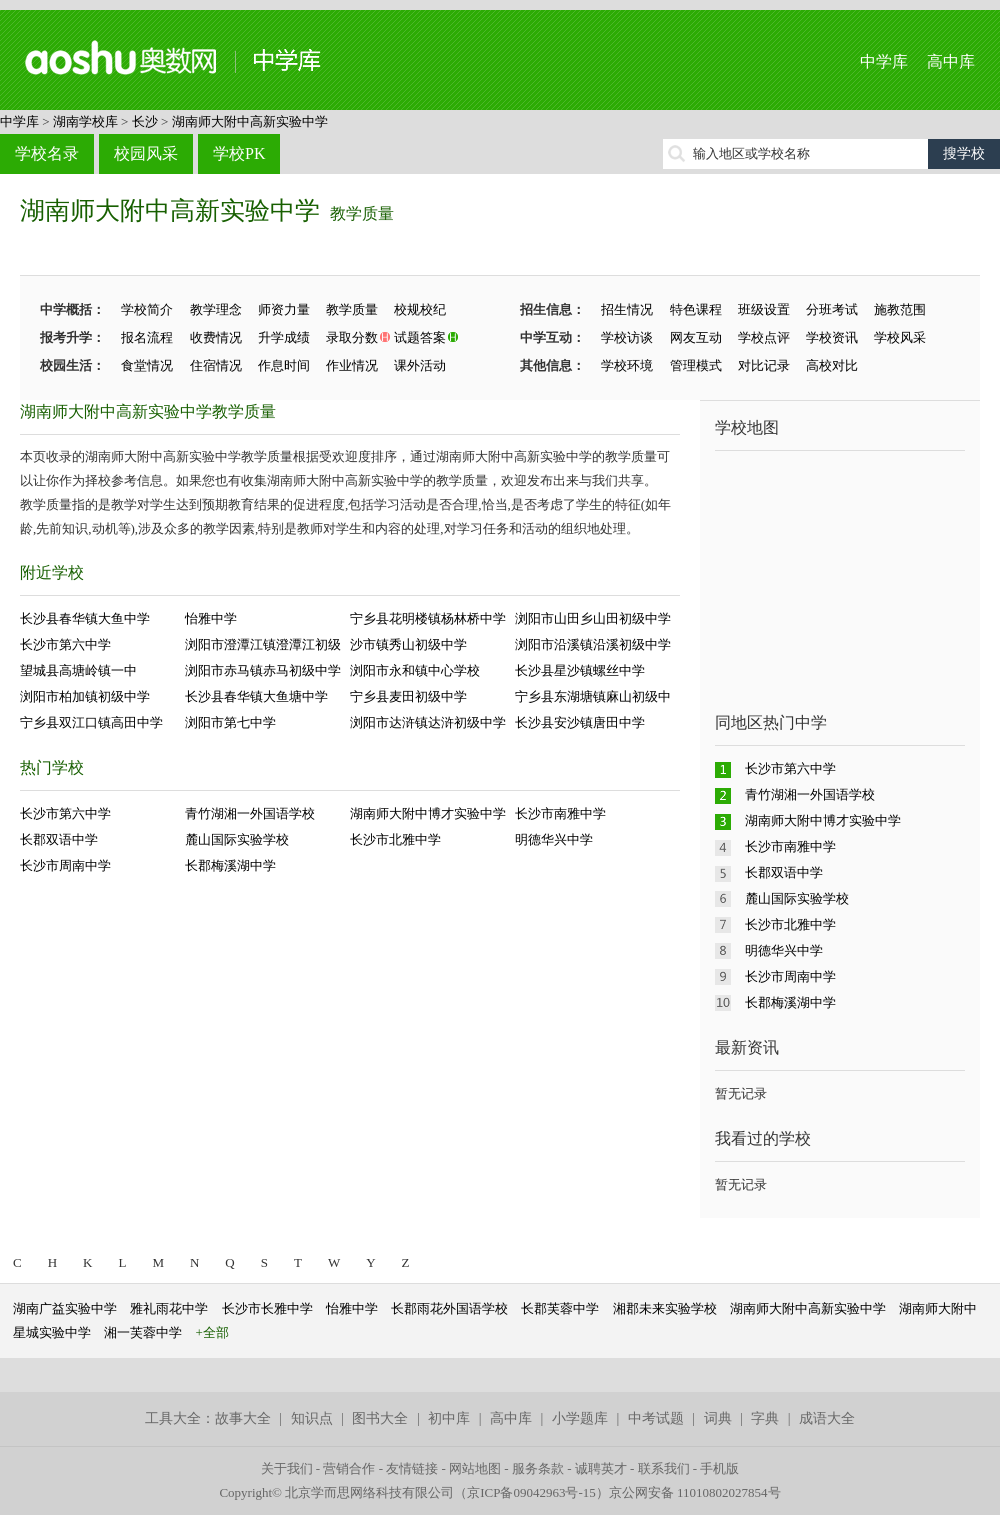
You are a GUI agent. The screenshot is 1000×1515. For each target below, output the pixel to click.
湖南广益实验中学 (65, 1308)
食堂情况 (147, 365)
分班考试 (832, 309)
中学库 (884, 61)
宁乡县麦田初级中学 (408, 696)
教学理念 (216, 309)
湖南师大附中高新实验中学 (250, 121)
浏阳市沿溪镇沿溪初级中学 (593, 644)
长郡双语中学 (59, 839)
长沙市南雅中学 (560, 813)
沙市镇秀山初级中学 (408, 644)
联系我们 (664, 1468)
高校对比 (832, 365)
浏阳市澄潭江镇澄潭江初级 (263, 644)
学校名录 (47, 153)
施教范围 (900, 309)
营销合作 (349, 1468)
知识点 (312, 1418)
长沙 (145, 121)
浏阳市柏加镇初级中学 (85, 696)
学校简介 (147, 309)
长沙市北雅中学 (395, 839)
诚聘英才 (601, 1468)
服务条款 (538, 1468)
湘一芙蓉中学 (143, 1332)
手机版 (719, 1468)
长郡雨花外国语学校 (449, 1308)
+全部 (212, 1332)
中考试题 (656, 1418)
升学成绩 (284, 337)
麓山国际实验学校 (237, 839)
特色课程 (696, 309)
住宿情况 (216, 365)
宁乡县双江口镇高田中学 (91, 722)
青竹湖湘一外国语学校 (250, 813)
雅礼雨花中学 (169, 1308)
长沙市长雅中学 (267, 1308)
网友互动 (696, 337)
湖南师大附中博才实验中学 (428, 813)
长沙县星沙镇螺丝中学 (580, 670)
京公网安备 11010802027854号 (695, 1492)
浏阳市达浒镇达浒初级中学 (428, 722)
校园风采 (146, 153)
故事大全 (243, 1418)
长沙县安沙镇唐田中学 (580, 722)
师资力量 (284, 309)
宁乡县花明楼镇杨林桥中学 (428, 618)
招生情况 (627, 309)
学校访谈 (627, 337)
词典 (718, 1418)
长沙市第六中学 (65, 644)
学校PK (239, 153)
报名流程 (147, 337)
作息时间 (284, 365)
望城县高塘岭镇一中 (78, 670)
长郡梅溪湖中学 (230, 865)
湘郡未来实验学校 (665, 1308)
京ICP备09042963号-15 (531, 1492)
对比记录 (764, 365)
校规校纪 (420, 309)
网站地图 (475, 1468)
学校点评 (764, 337)
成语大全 (827, 1418)
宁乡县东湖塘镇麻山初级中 (593, 696)
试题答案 (420, 337)
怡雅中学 (211, 618)
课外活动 (420, 365)
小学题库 (580, 1418)
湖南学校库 (85, 121)
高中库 (951, 61)
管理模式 (696, 365)
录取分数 (352, 337)
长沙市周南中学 (65, 865)
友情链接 (412, 1468)
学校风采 (900, 337)
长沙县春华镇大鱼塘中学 (256, 696)
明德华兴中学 (554, 839)
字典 (765, 1418)
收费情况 (216, 337)
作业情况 (352, 365)
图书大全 (380, 1418)
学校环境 (627, 365)
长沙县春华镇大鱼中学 (85, 618)
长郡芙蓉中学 (560, 1308)
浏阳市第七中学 (230, 722)
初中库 (449, 1418)
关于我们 (287, 1468)
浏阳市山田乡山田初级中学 (593, 618)
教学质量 (362, 213)
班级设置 (764, 309)
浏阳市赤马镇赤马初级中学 (263, 670)
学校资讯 (832, 337)
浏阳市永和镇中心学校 (415, 670)
